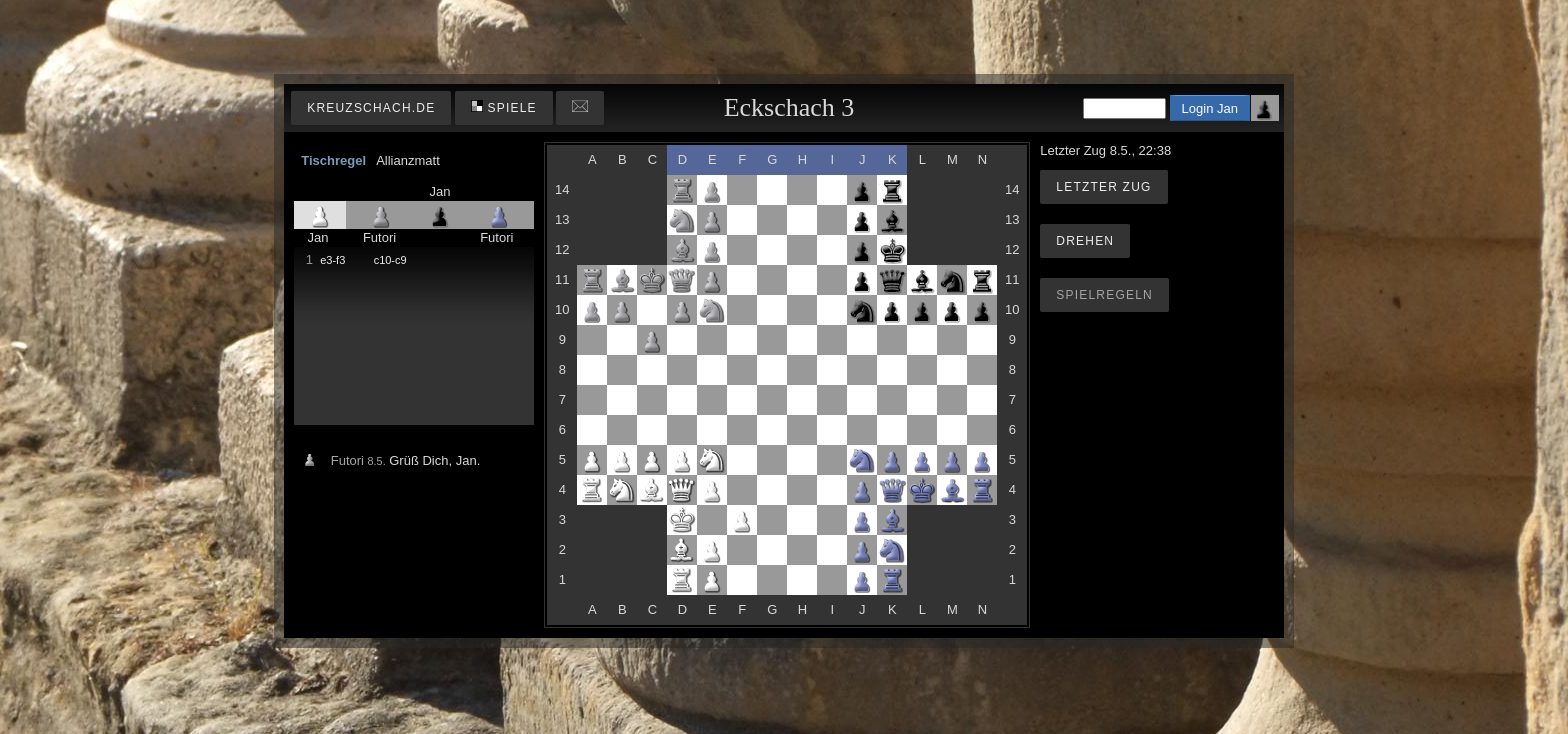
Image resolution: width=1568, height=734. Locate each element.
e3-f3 (332, 260)
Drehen (1085, 241)
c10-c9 (390, 260)
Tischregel (333, 160)
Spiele (504, 107)
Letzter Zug (1103, 187)
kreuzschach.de (371, 108)
